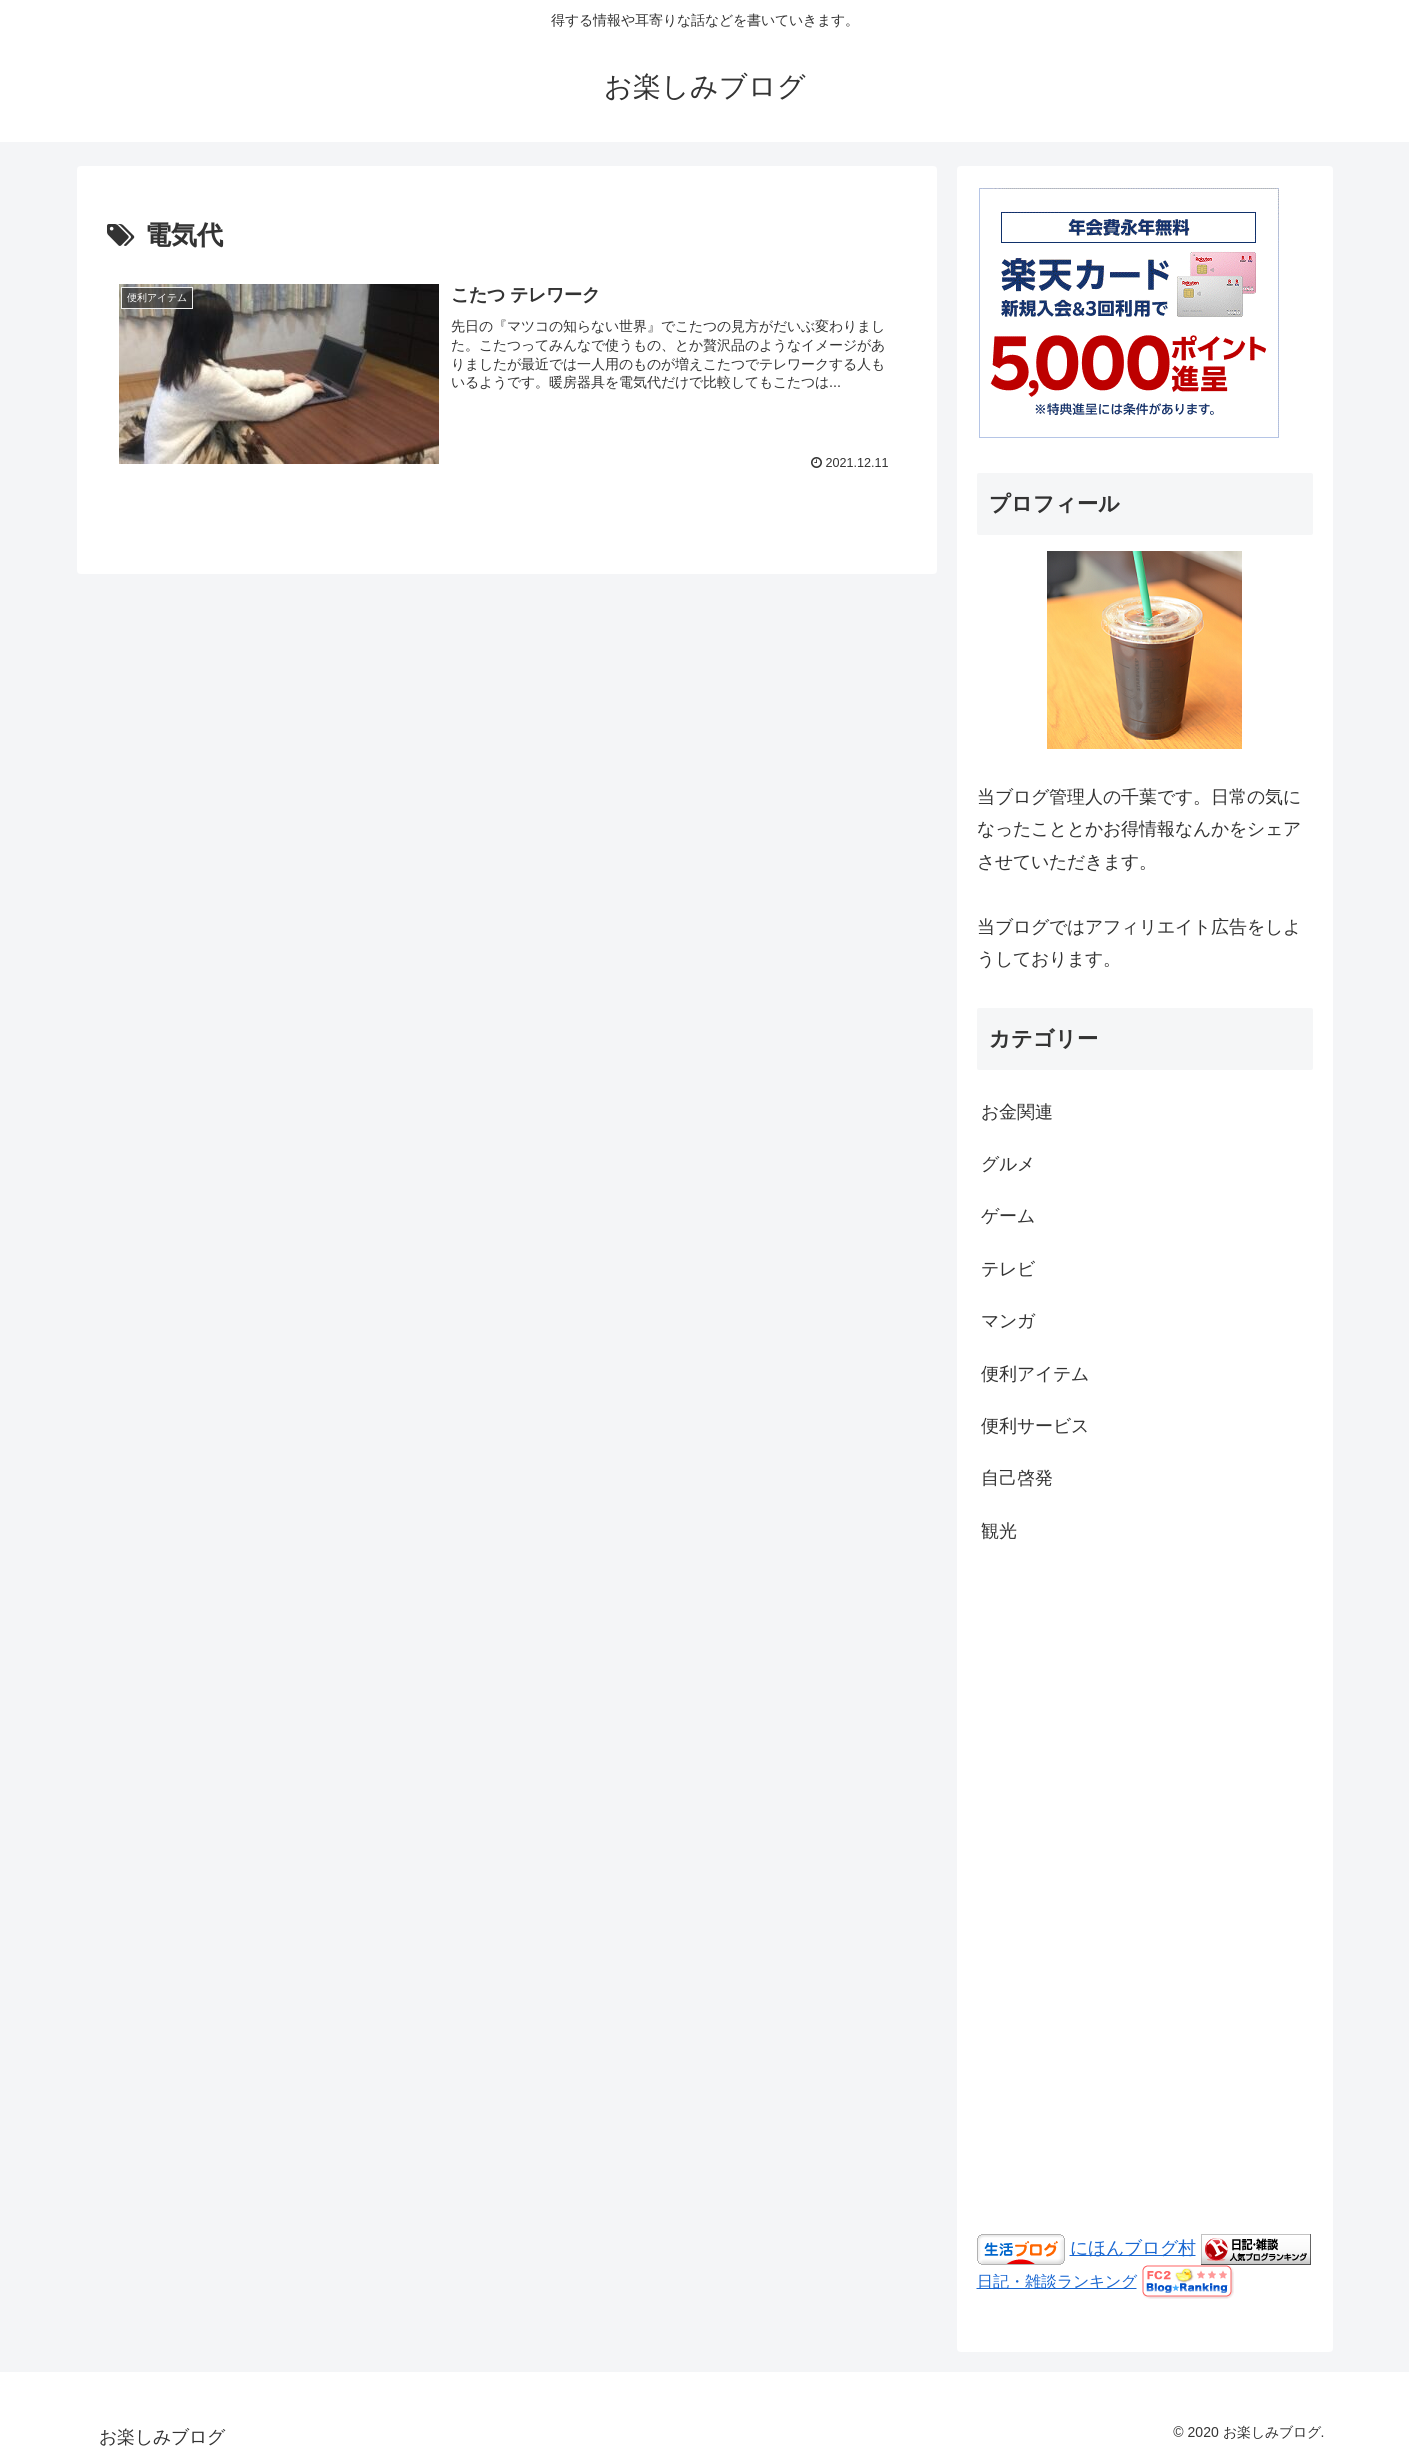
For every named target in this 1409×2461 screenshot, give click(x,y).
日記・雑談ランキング (1057, 2281)
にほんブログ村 (1133, 2248)
